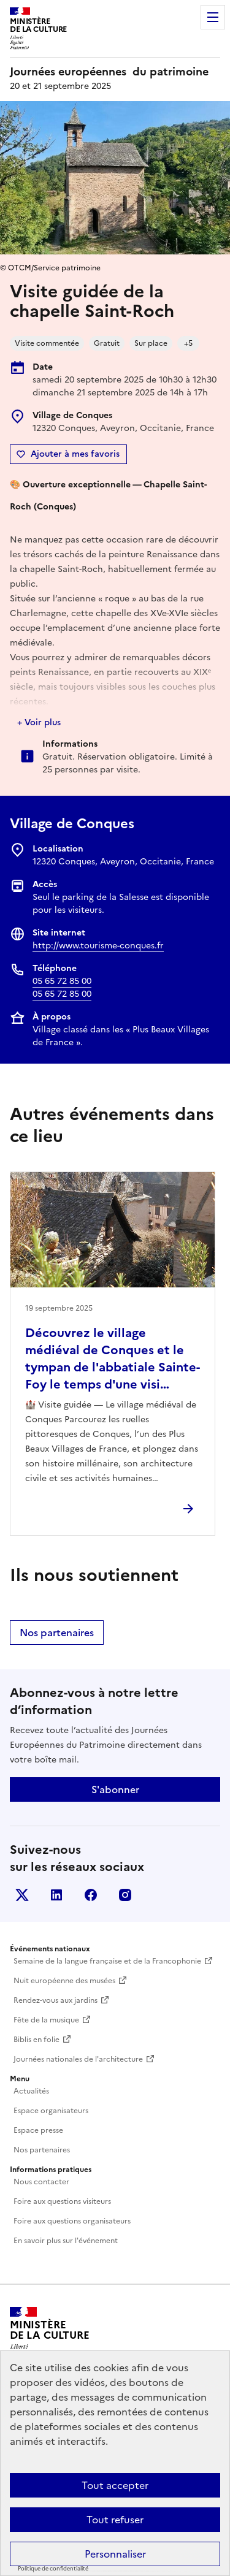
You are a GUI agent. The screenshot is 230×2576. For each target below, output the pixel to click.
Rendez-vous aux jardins (55, 2000)
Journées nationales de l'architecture (78, 2059)
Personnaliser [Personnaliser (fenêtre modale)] (115, 2554)
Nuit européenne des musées (64, 1980)
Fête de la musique (46, 2019)
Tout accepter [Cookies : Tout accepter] (115, 2485)
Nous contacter (41, 2181)
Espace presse (38, 2130)
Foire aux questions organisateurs (72, 2221)
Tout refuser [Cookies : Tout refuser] (115, 2519)
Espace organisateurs (50, 2110)
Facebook (91, 1895)
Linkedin (56, 1895)
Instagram (125, 1895)
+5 (188, 343)
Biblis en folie (36, 2039)
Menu (213, 17)
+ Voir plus (39, 722)
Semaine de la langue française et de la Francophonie (107, 1961)
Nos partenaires (57, 1632)
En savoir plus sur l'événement (65, 2240)
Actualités (31, 2091)
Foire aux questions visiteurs (62, 2201)
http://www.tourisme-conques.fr (98, 945)
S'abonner (115, 1789)
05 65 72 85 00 (62, 981)
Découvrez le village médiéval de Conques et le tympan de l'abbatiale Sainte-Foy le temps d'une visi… (112, 1358)
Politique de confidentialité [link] (53, 2568)
